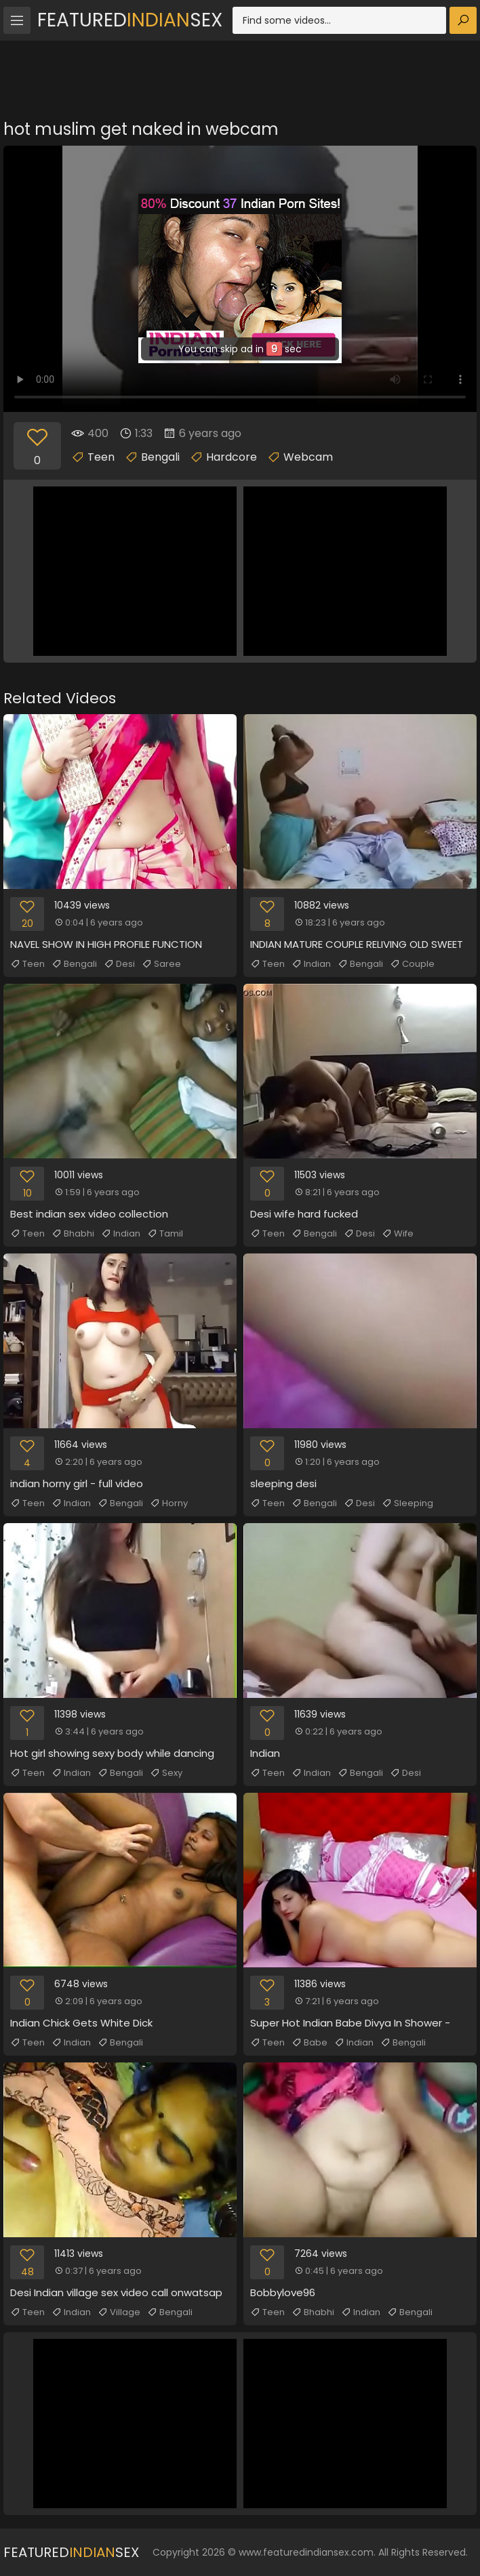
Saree (161, 964)
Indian (311, 964)
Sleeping (407, 1503)
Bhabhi (73, 1233)
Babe (309, 2042)
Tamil (165, 1233)
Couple (412, 964)
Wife (398, 1233)
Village (119, 2312)
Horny (169, 1503)
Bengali (160, 457)
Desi (119, 964)
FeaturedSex (129, 20)
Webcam (308, 457)
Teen (101, 457)
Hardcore (231, 457)
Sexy (166, 1773)
